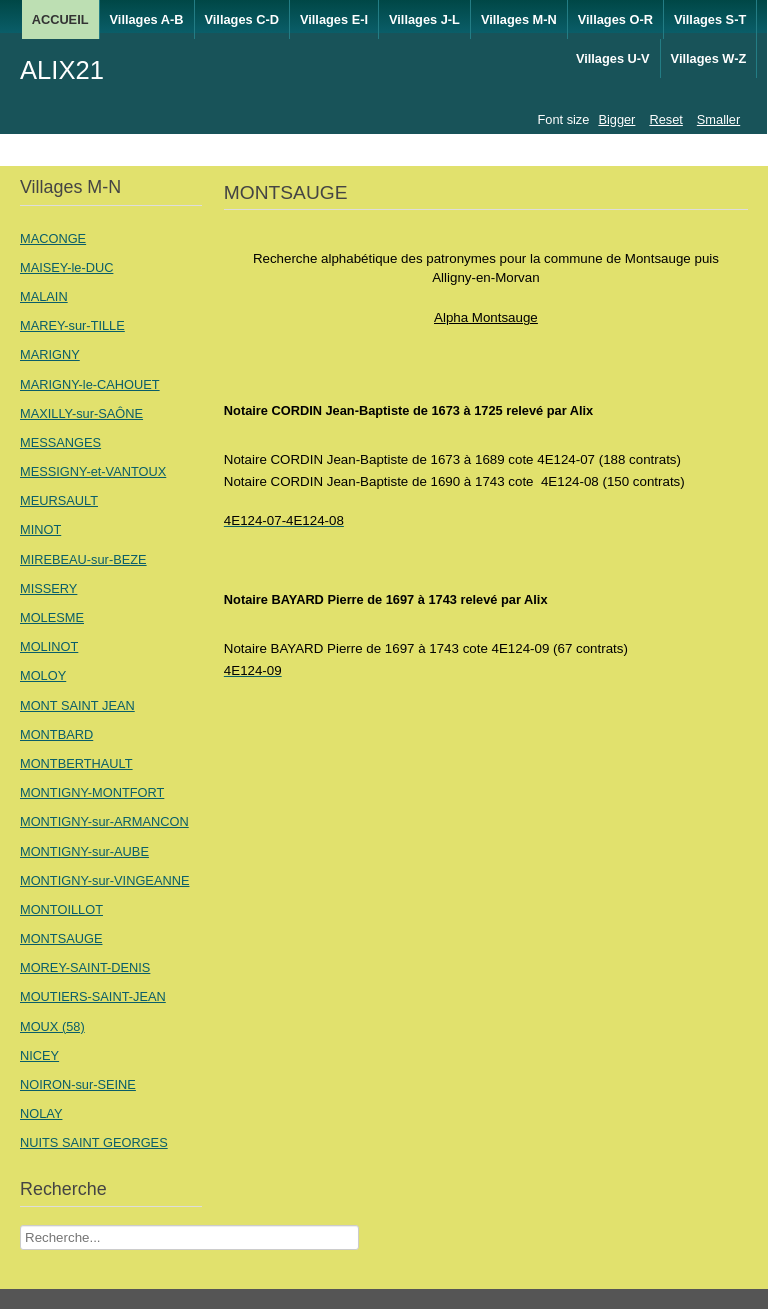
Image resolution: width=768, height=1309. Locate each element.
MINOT (40, 529)
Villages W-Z (709, 58)
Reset (665, 119)
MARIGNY (50, 354)
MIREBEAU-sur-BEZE (83, 559)
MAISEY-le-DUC (66, 267)
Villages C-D (242, 19)
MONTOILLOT (61, 909)
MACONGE (53, 238)
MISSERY (48, 588)
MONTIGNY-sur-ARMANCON (104, 821)
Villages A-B (147, 19)
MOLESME (52, 617)
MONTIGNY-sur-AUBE (84, 851)
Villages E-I (334, 19)
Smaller (718, 119)
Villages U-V (613, 58)
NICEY (39, 1055)
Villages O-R (615, 19)
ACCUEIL (60, 19)
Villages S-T (710, 19)
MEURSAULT (59, 500)
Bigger (616, 119)
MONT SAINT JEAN (77, 705)
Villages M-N (519, 19)
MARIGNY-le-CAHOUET (90, 384)
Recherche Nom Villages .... (20, 1225)
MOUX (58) (52, 1026)
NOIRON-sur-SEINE (78, 1084)
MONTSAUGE (61, 938)
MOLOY (43, 675)
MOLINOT (49, 646)
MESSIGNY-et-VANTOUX (93, 471)
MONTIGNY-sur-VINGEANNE (104, 880)
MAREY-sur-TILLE (72, 325)
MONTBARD (56, 734)
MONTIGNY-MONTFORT (92, 792)
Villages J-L (424, 19)
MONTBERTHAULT (76, 763)
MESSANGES (60, 442)
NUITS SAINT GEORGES (94, 1142)
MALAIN (44, 296)
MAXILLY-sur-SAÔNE (81, 413)
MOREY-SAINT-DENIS (85, 967)
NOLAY (41, 1113)
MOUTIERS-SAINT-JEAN (93, 996)
